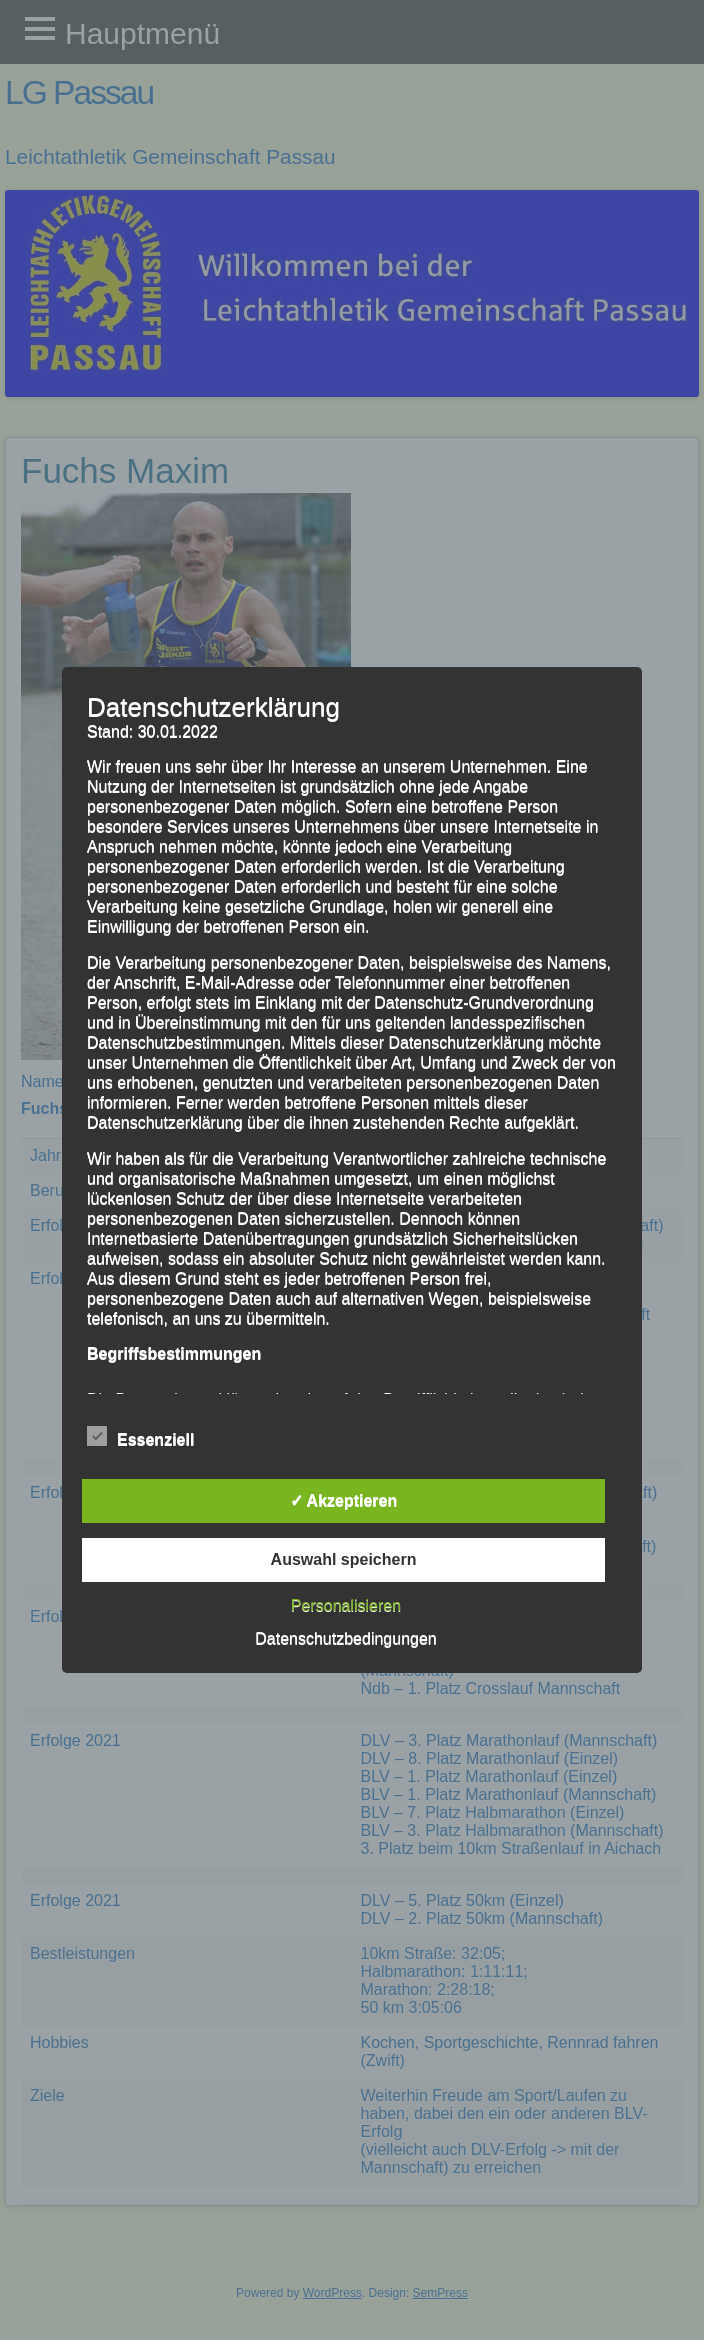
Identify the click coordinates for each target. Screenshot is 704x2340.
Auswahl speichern (344, 1559)
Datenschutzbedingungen (345, 1638)
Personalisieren (346, 1605)
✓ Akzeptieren (344, 1500)
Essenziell (140, 1437)
